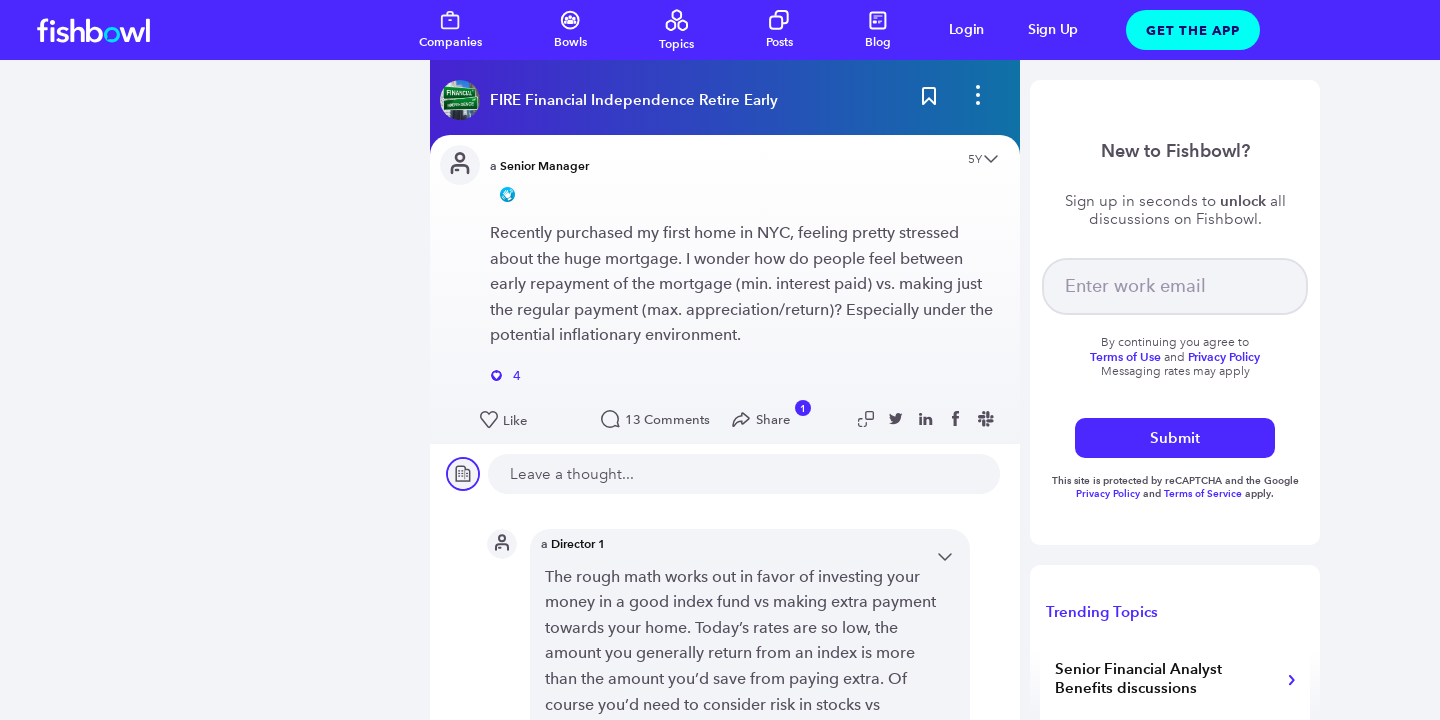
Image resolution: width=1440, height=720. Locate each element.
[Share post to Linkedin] (929, 419)
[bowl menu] (978, 100)
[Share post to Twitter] (899, 419)
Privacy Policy (1109, 493)
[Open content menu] (991, 160)
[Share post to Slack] (989, 419)
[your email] (1175, 286)
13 (651, 419)
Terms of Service (1203, 493)
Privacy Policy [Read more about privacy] (1224, 356)
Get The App (1193, 30)
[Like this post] (530, 421)
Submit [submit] (1175, 437)
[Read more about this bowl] (614, 100)
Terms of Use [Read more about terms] (1125, 356)
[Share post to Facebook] (959, 419)
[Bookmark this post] (929, 100)
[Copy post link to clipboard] (869, 419)
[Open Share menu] (765, 420)
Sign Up (1053, 29)
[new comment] (744, 474)
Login (967, 29)
